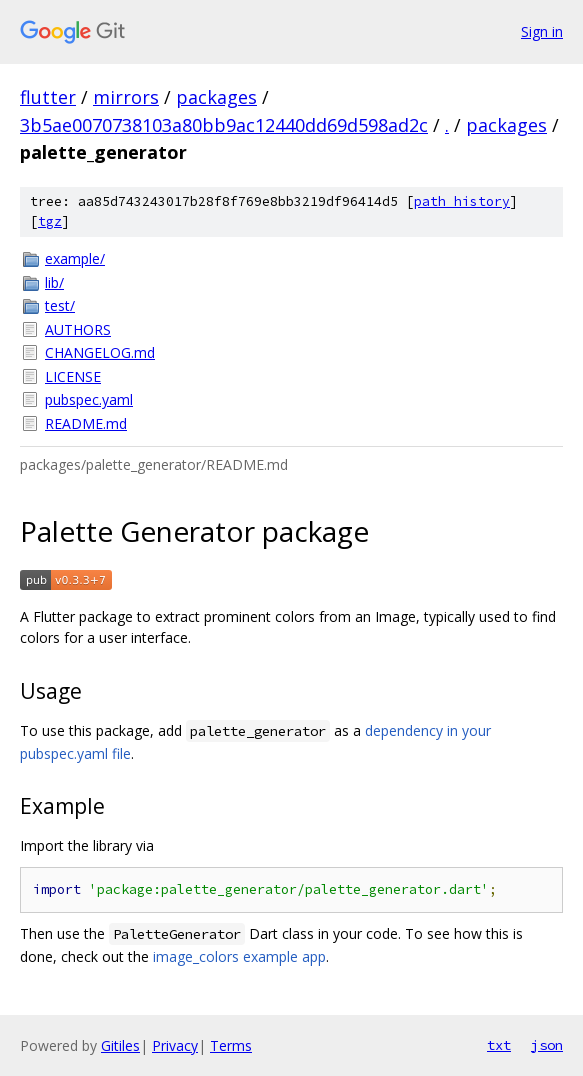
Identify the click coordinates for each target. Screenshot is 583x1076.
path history (462, 201)
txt (499, 1045)
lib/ (54, 282)
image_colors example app (239, 956)
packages (216, 97)
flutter (48, 97)
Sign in (542, 31)
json (547, 1045)
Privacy (175, 1045)
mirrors (126, 97)
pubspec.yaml (89, 399)
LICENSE (73, 376)
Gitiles (120, 1045)
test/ (60, 305)
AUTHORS (78, 329)
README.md (86, 423)
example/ (75, 258)
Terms (231, 1045)
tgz (50, 221)
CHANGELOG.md (100, 352)
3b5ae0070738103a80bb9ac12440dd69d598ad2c (224, 125)
